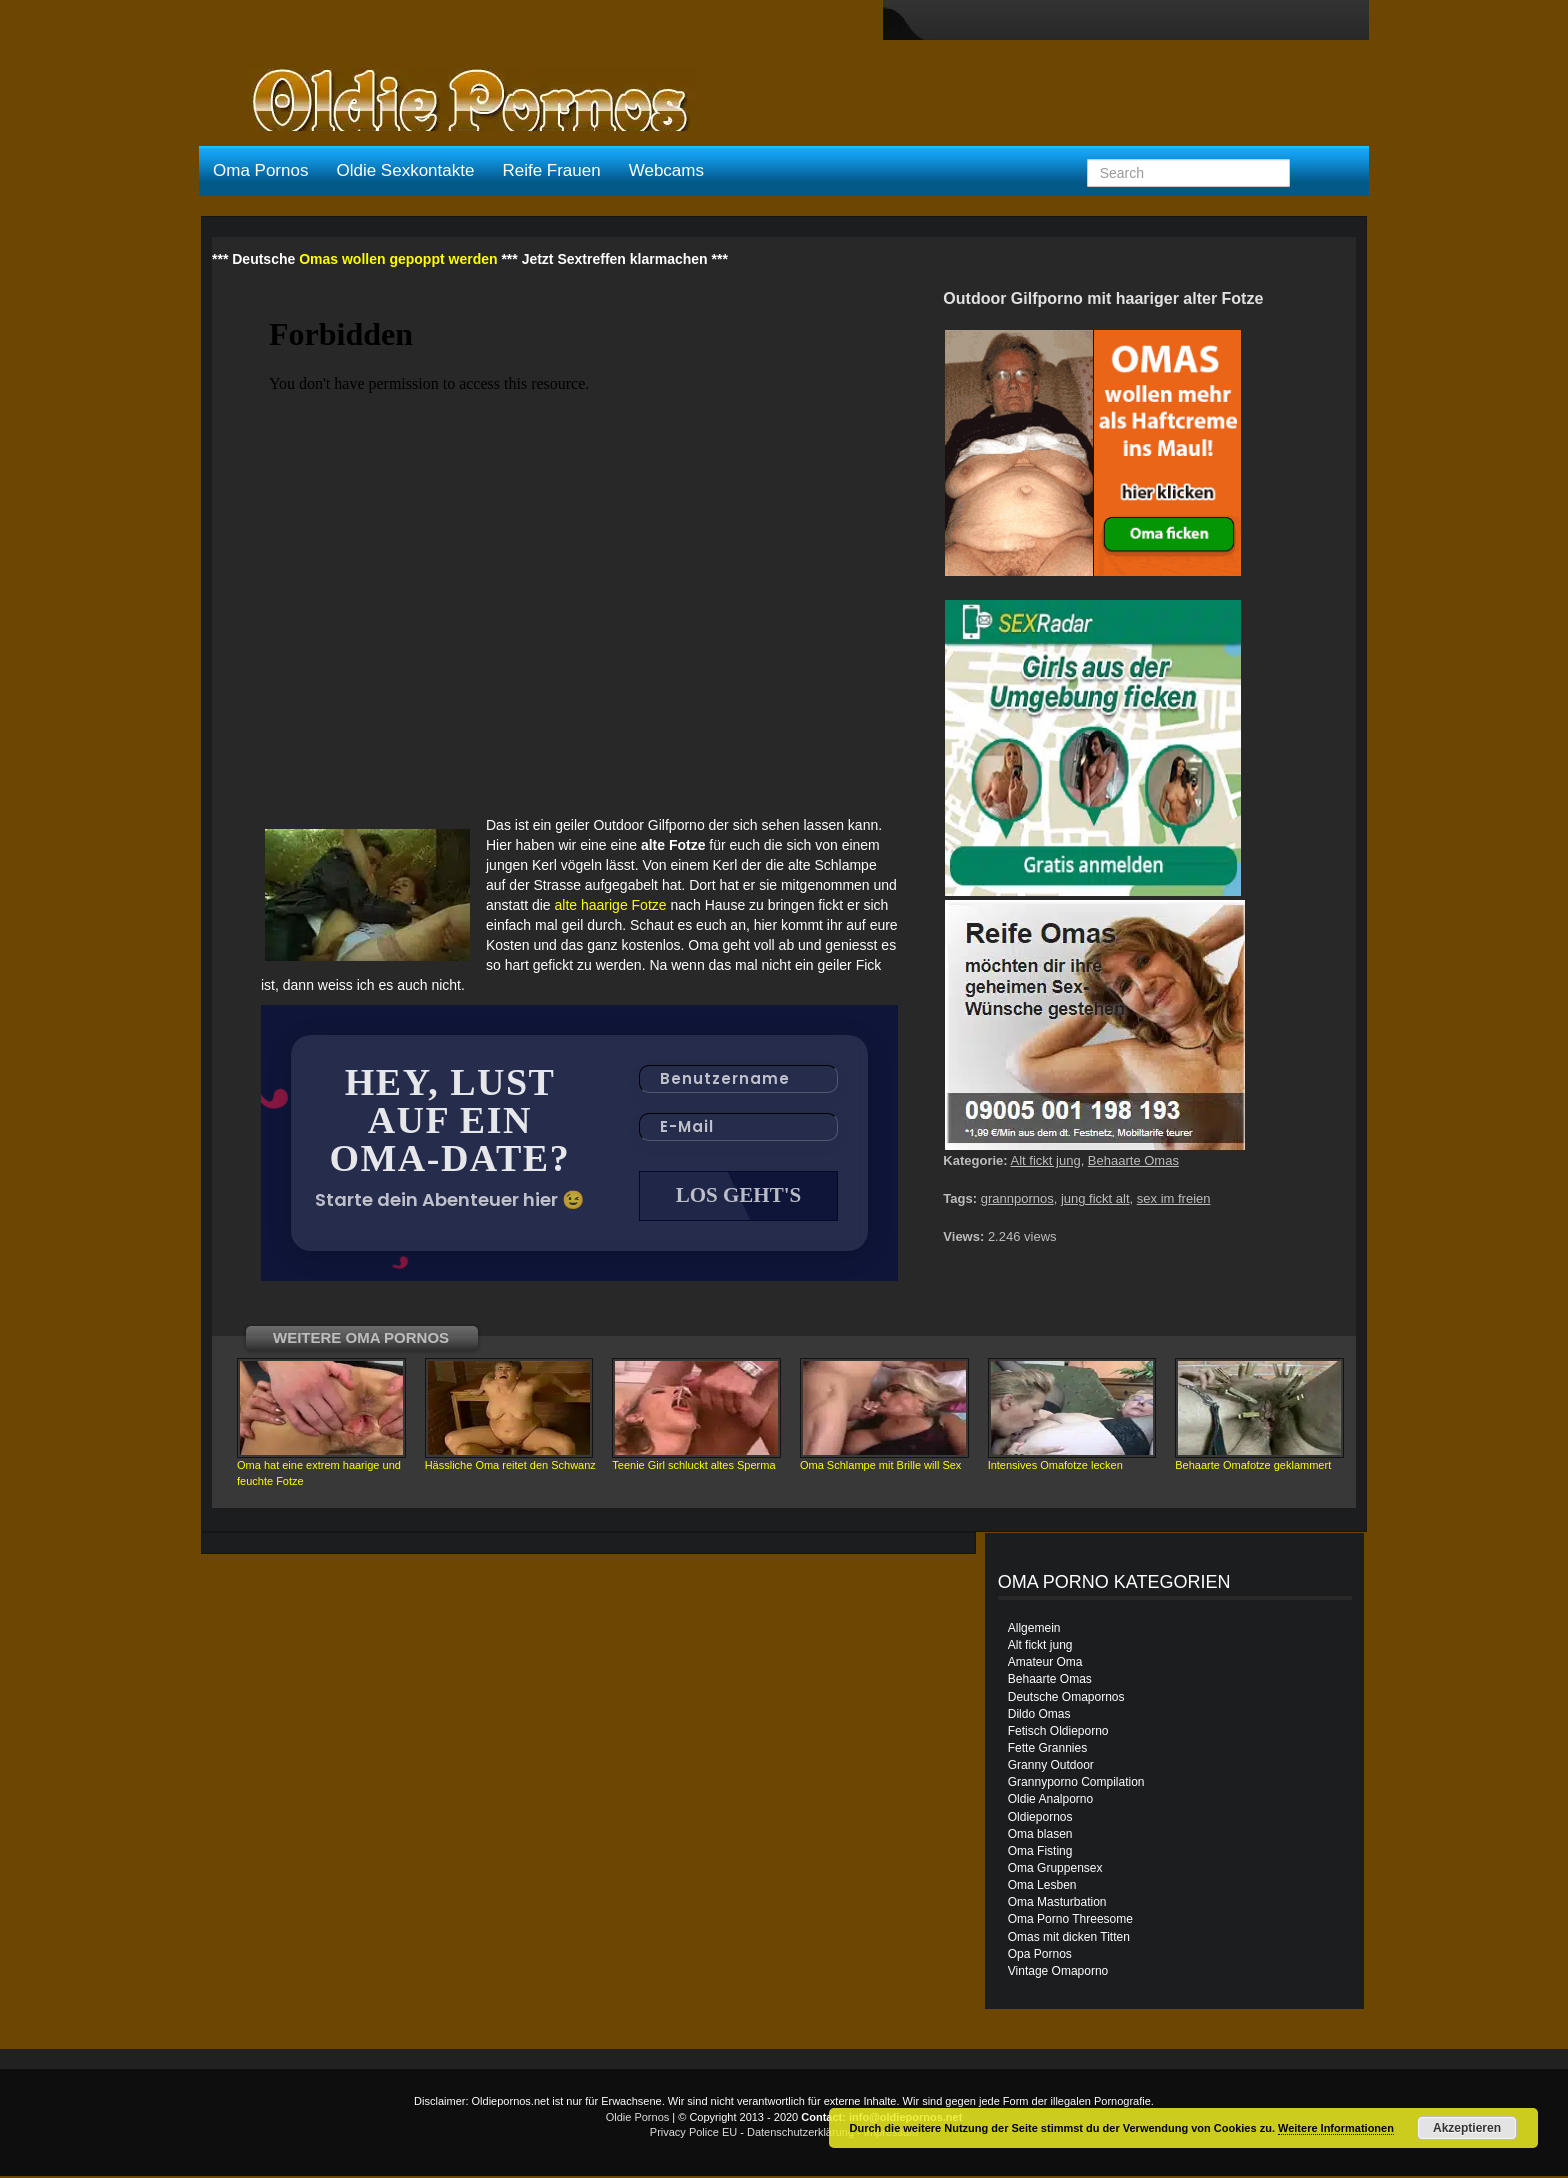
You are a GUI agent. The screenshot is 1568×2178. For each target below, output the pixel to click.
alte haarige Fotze (611, 905)
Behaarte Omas (1133, 1160)
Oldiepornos (1040, 1819)
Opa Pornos (1040, 1956)
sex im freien (1174, 1198)
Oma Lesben (1042, 1887)
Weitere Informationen (1336, 2128)
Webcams (666, 170)
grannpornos (1017, 1198)
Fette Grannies (1047, 1750)
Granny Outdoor (1051, 1767)
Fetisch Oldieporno (1058, 1733)
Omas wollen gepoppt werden (398, 259)
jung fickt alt (1095, 1198)
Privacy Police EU (693, 2134)
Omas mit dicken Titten (1069, 1939)
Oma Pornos (260, 170)
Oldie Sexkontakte (405, 170)
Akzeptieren (1467, 2128)
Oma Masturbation (1057, 1904)
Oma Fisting (1040, 1853)
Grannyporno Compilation (1076, 1784)
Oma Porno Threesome (1070, 1921)
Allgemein (1034, 1630)
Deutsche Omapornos (1066, 1699)
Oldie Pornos (638, 2119)
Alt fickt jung (1046, 1160)
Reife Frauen (551, 170)
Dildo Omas (1039, 1716)
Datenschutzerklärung (800, 2134)
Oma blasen (1040, 1836)
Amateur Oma (1045, 1664)
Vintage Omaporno (1058, 1973)
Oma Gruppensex (1055, 1870)
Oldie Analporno (1050, 1801)
